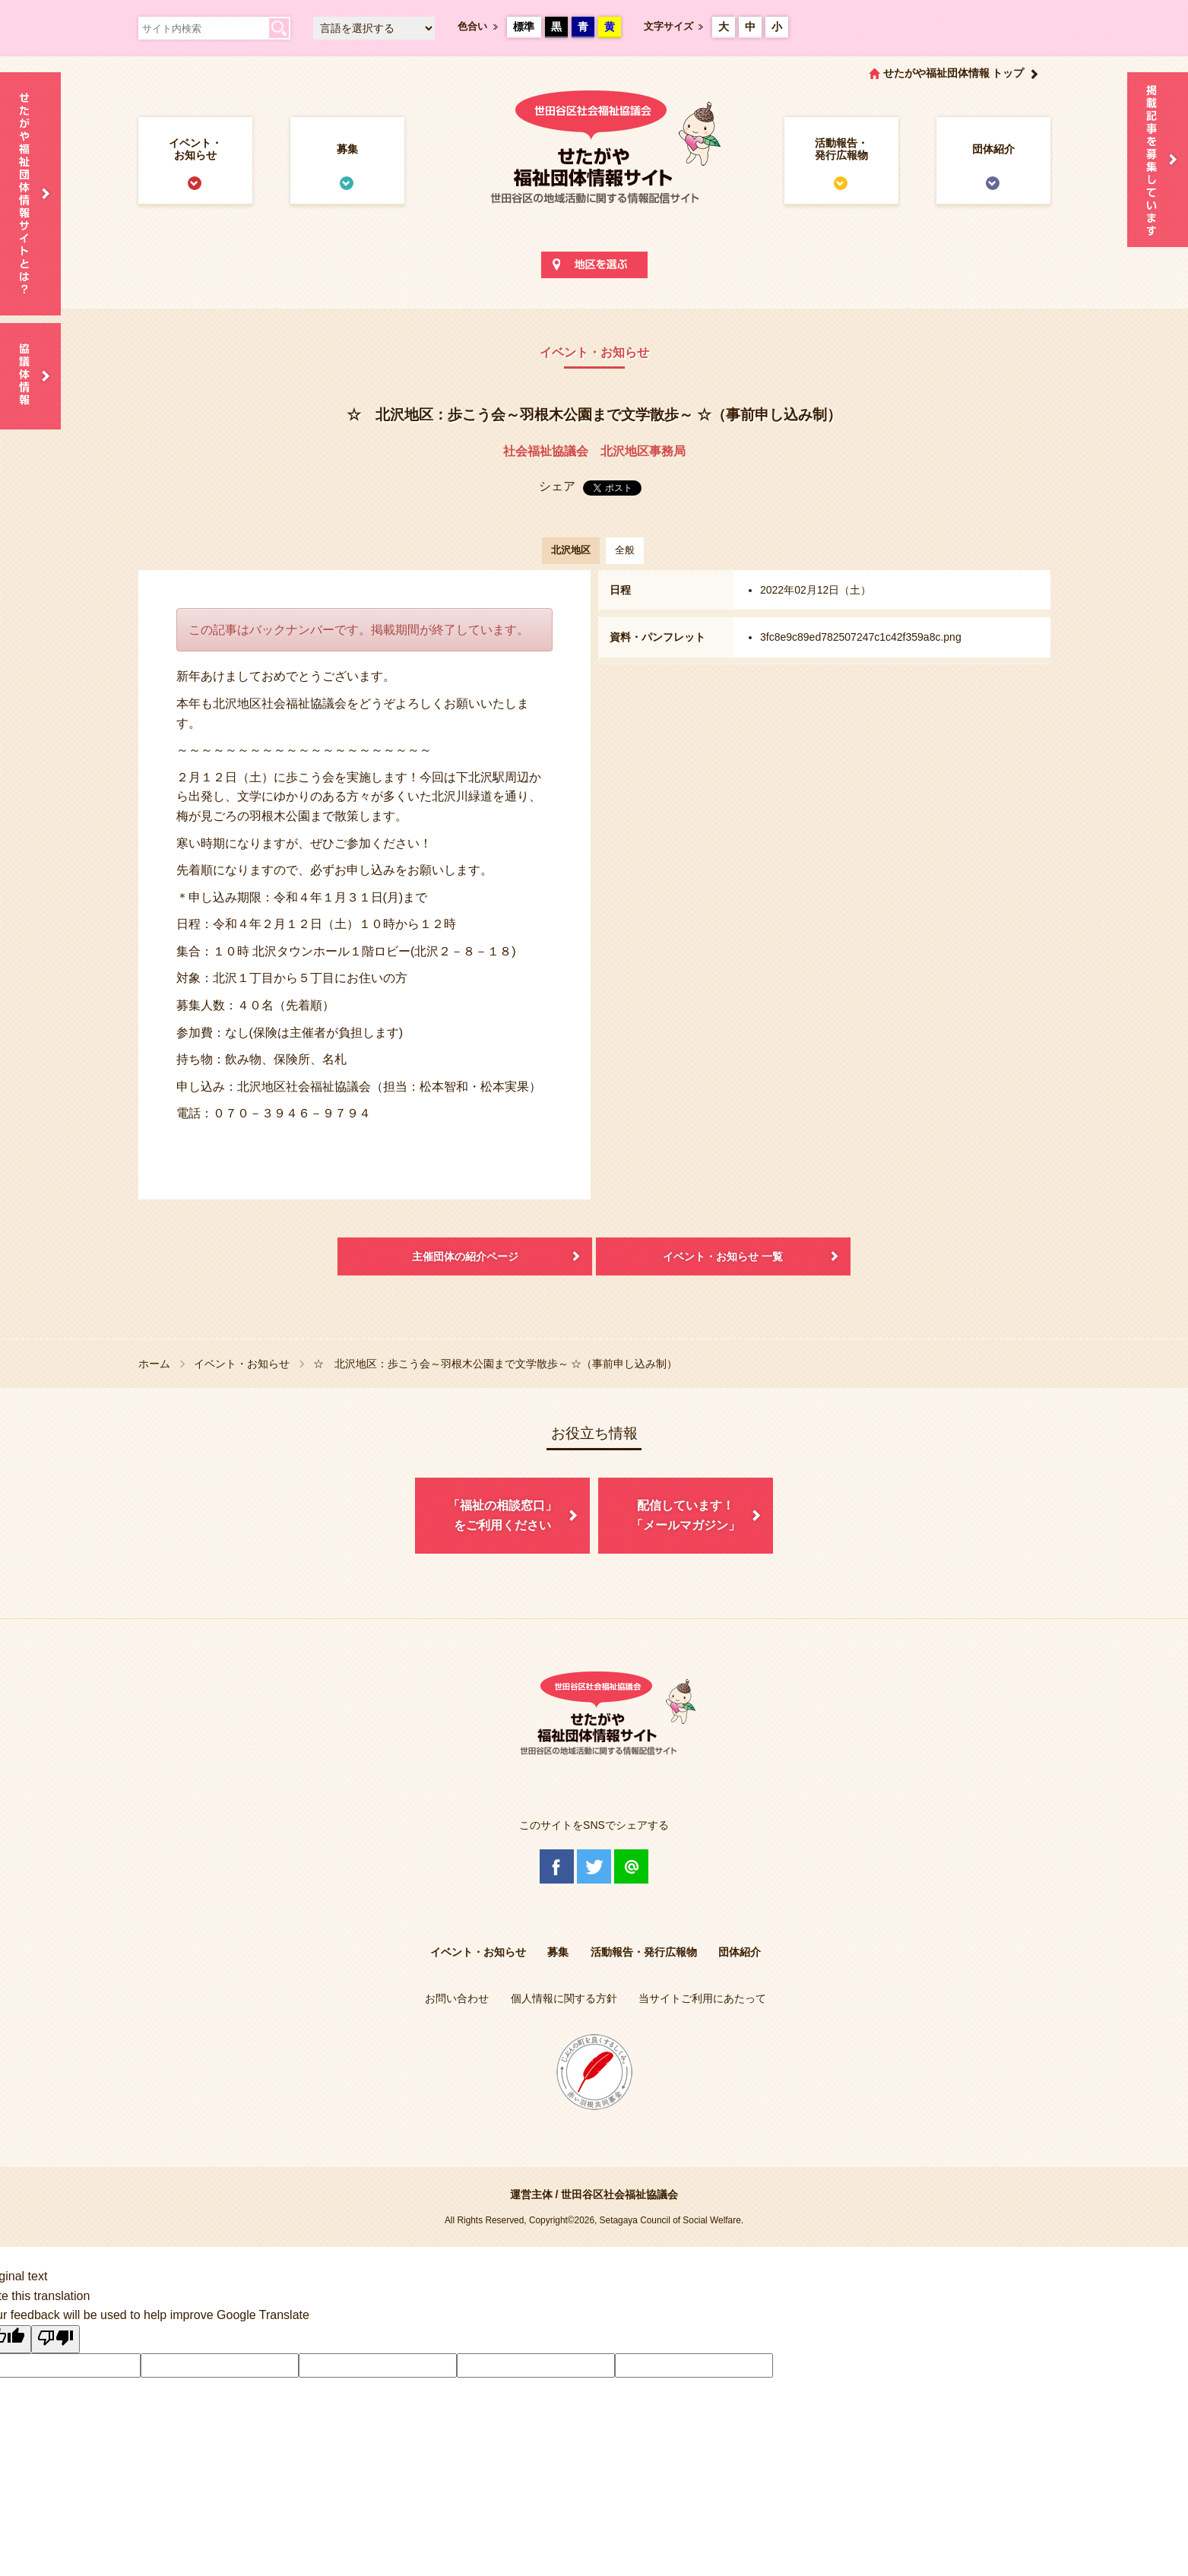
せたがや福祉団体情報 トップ (954, 73)
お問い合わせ (457, 1998)
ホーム (154, 1363)
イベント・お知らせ (195, 149)
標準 (523, 27)
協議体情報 (30, 376)
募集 (347, 149)
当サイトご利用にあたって (702, 1998)
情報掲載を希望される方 (1157, 159)
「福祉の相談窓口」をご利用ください (502, 1515)
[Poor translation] (55, 2339)
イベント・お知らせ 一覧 (723, 1256)
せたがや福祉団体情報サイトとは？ (30, 193)
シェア (557, 486)
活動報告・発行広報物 (841, 149)
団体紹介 (993, 149)
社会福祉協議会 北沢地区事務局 (594, 451)
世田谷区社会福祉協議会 (619, 2194)
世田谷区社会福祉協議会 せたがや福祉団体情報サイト (594, 162)
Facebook (557, 1866)
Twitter (594, 1866)
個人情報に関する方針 (564, 1998)
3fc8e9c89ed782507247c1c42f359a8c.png (860, 637)
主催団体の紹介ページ (465, 1256)
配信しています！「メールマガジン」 (685, 1515)
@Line (631, 1866)
